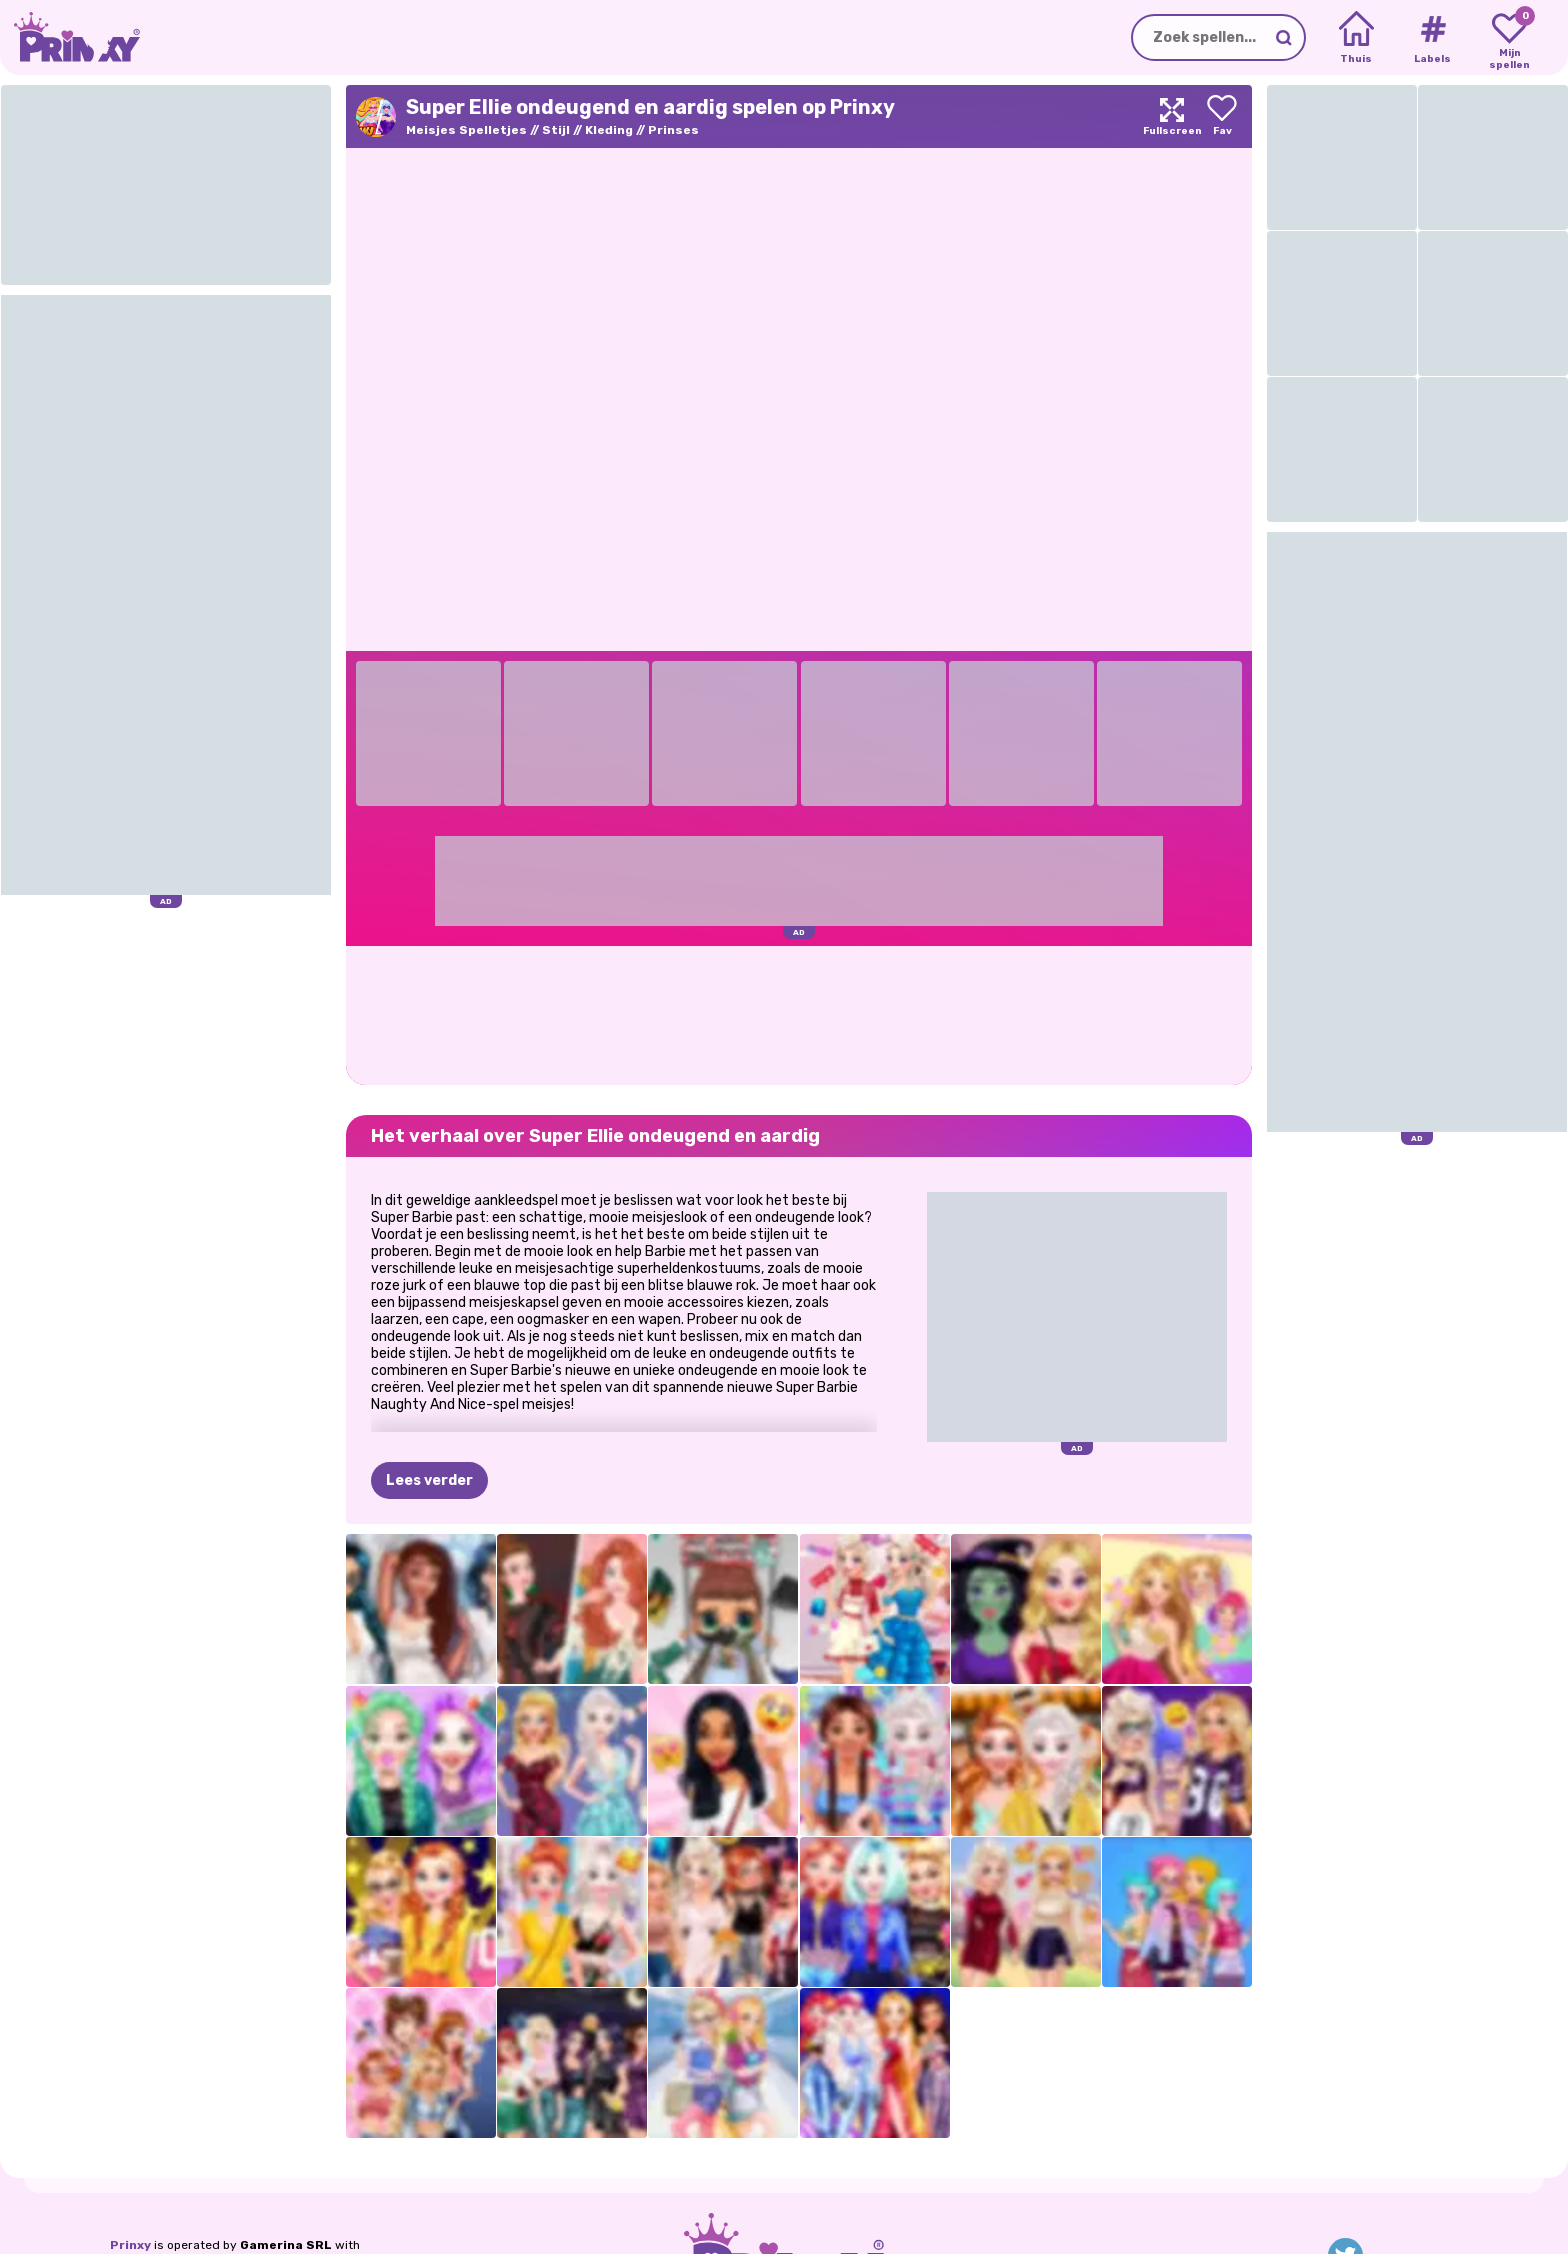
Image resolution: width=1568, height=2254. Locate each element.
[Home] (1356, 38)
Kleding (609, 130)
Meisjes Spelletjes (466, 130)
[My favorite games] (1509, 38)
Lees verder (429, 1480)
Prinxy (130, 2245)
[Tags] (1432, 38)
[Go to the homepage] (70, 37)
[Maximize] (1172, 116)
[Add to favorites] (1222, 116)
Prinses (673, 130)
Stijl (556, 130)
